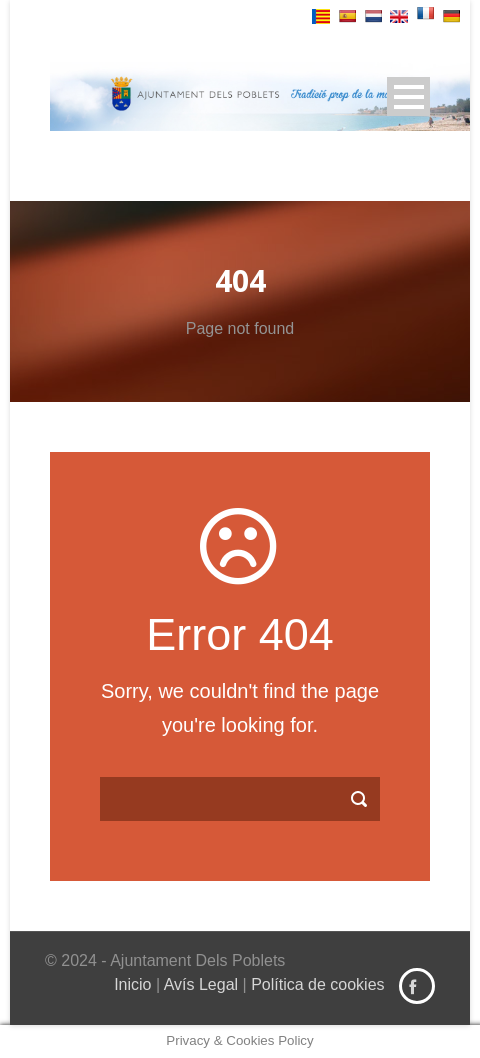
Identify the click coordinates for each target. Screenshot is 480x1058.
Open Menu (408, 96)
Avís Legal (201, 984)
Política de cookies (317, 984)
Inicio (132, 984)
